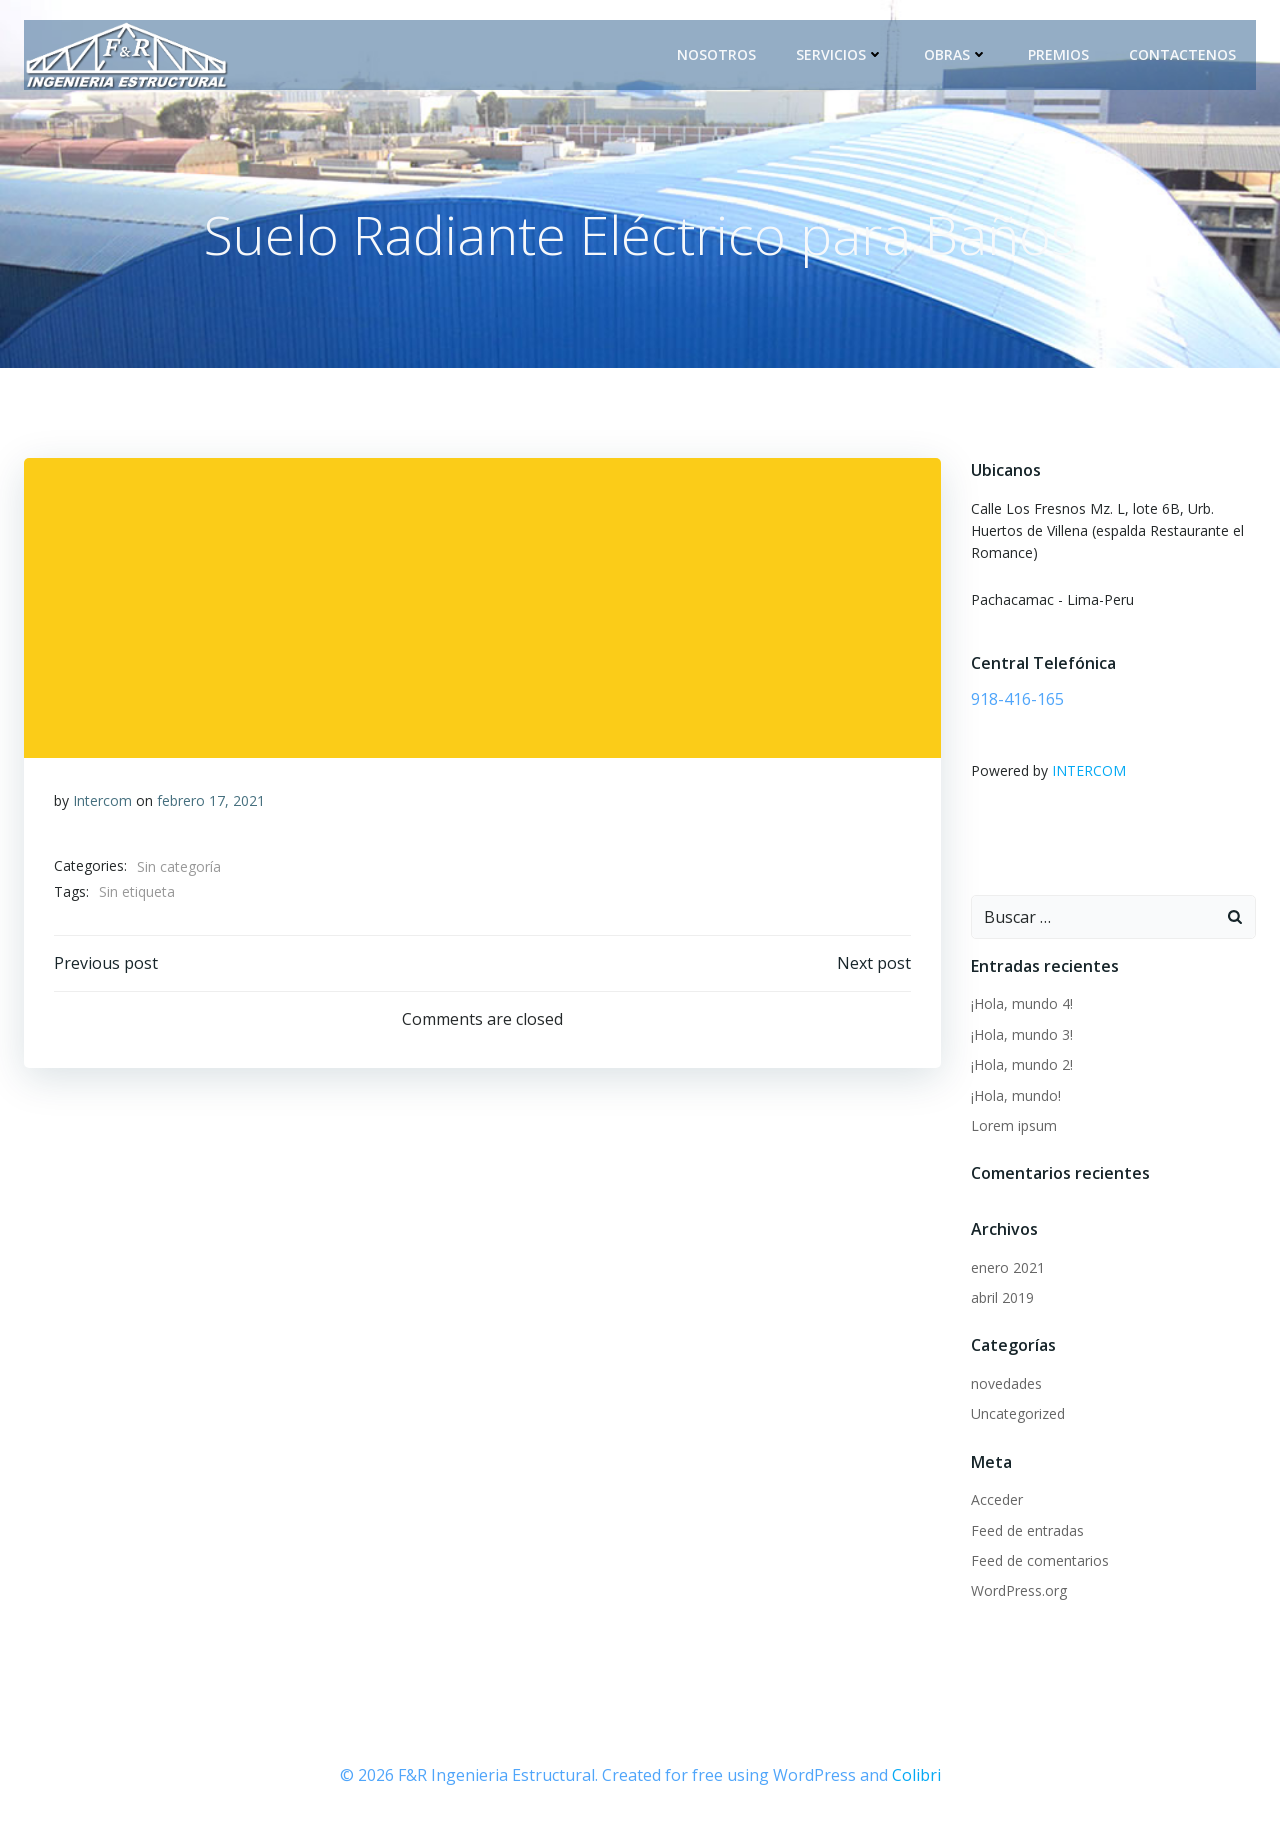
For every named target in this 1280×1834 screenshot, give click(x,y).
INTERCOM (1089, 770)
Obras (956, 54)
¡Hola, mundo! (1016, 1095)
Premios (1058, 54)
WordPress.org (1019, 1590)
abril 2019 (1002, 1297)
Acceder (997, 1499)
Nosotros (716, 54)
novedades (1006, 1383)
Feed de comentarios (1040, 1560)
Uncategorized (1018, 1413)
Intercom (102, 800)
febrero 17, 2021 (211, 800)
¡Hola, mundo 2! (1022, 1064)
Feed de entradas (1027, 1530)
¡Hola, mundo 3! (1022, 1034)
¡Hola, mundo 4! (1022, 1003)
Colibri (916, 1775)
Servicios (840, 54)
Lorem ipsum (1014, 1125)
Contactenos (1182, 54)
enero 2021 (1008, 1267)
